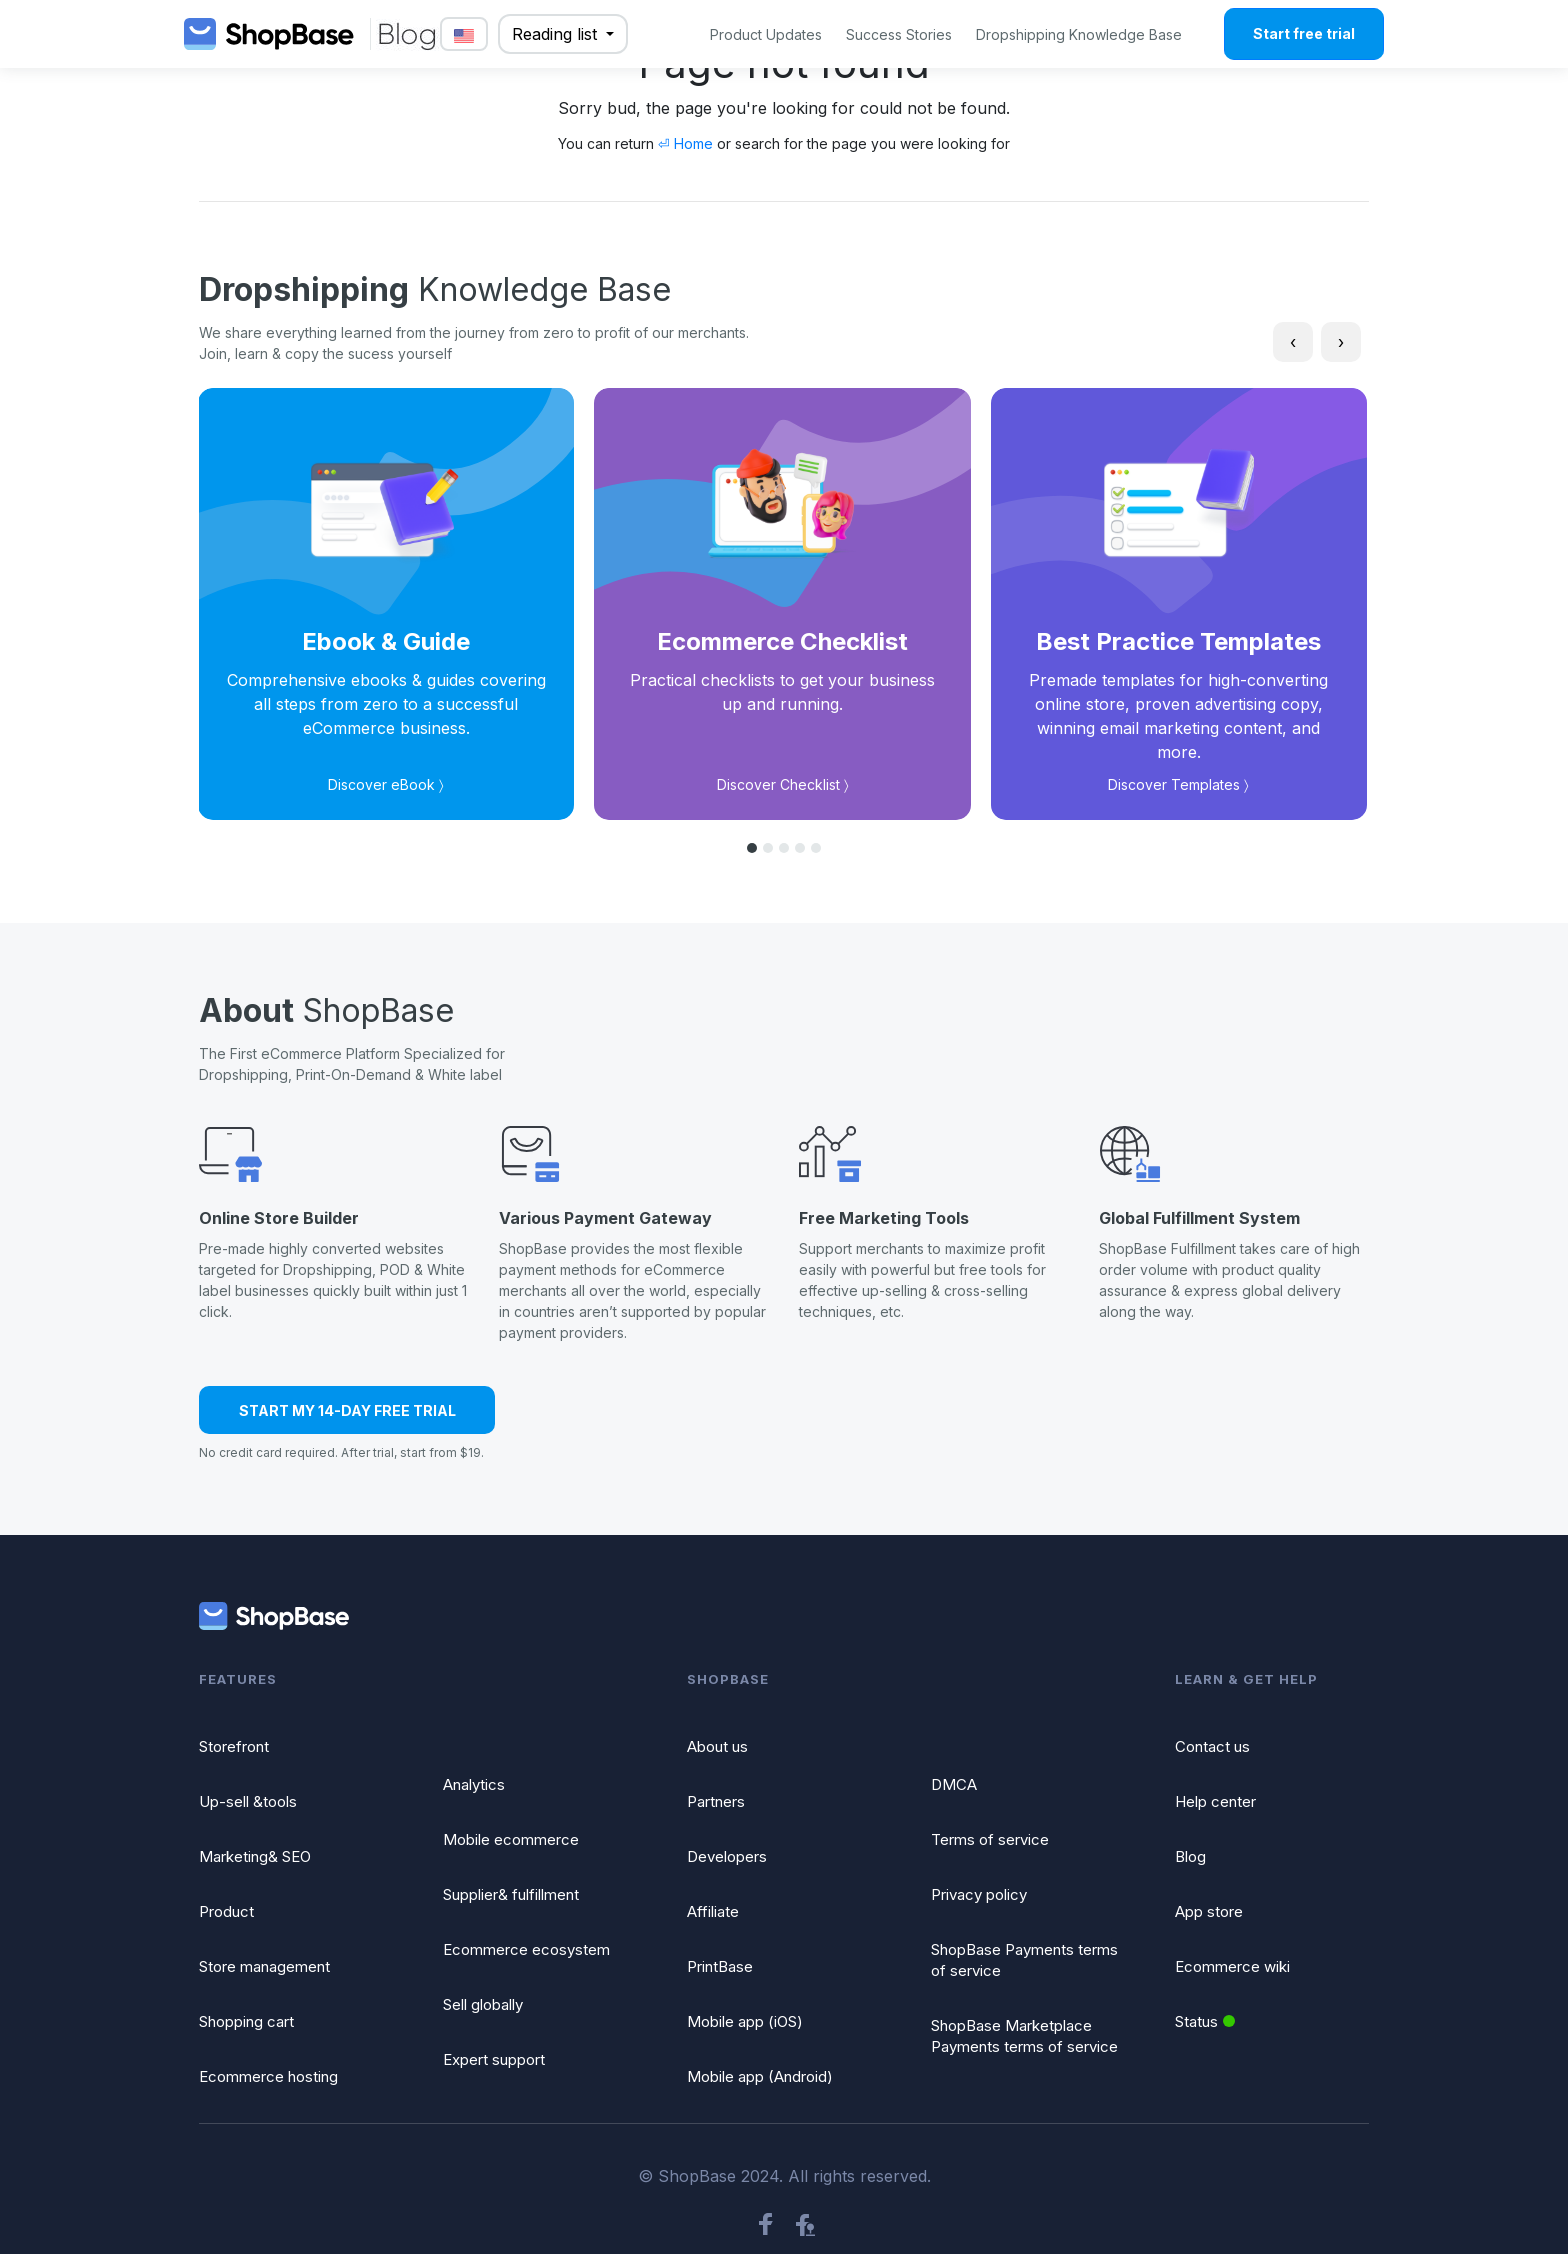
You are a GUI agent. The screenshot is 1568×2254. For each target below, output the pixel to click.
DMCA (954, 1784)
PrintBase (720, 1966)
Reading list (557, 34)
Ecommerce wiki (1232, 1966)
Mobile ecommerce (511, 1839)
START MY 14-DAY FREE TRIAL (347, 1410)
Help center (1215, 1801)
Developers (727, 1856)
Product (226, 1911)
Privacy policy (979, 1894)
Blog (1190, 1856)
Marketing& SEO (255, 1856)
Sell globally (483, 2004)
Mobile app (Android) (760, 2076)
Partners (716, 1801)
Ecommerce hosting (268, 2076)
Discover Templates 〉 (1178, 784)
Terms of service (990, 1839)
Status (1205, 2021)
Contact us (1212, 1746)
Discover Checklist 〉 (783, 784)
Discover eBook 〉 (386, 784)
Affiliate (713, 1911)
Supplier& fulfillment (511, 1894)
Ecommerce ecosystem (526, 1949)
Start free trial (1304, 33)
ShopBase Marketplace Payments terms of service (1024, 2036)
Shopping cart (246, 2021)
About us (717, 1746)
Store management (264, 1966)
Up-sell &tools (248, 1801)
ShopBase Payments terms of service (1024, 1960)
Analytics (474, 1784)
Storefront (234, 1746)
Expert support (494, 2059)
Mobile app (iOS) (745, 2021)
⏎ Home (685, 143)
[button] (752, 848)
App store (1209, 1911)
